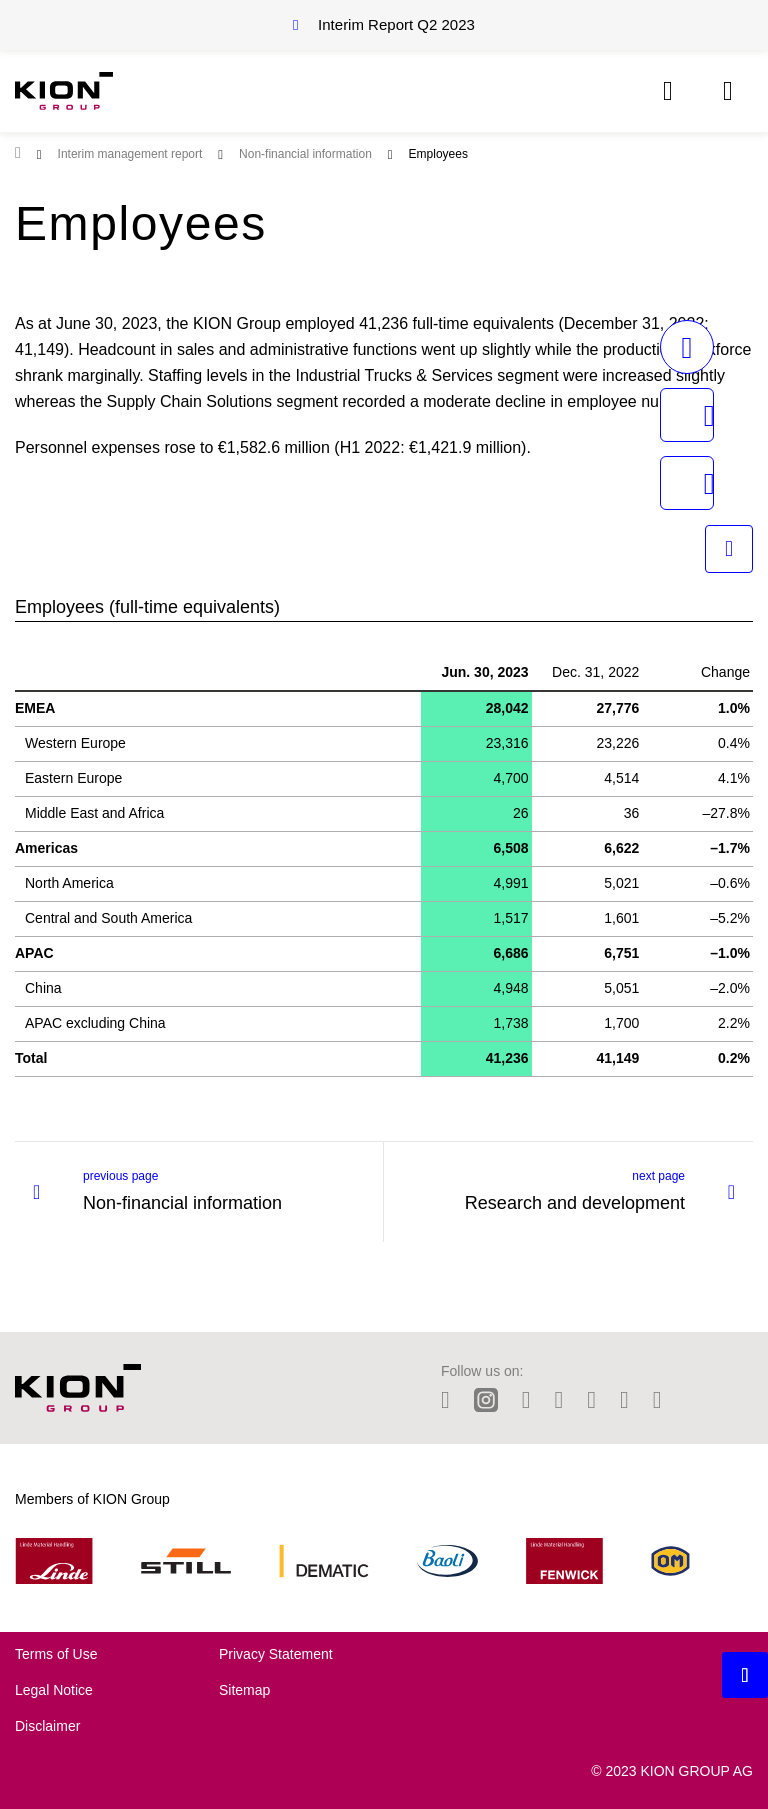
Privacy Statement (276, 1654)
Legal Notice (54, 1690)
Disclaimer (47, 1726)
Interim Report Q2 (396, 24)
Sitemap (244, 1690)
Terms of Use (56, 1654)
